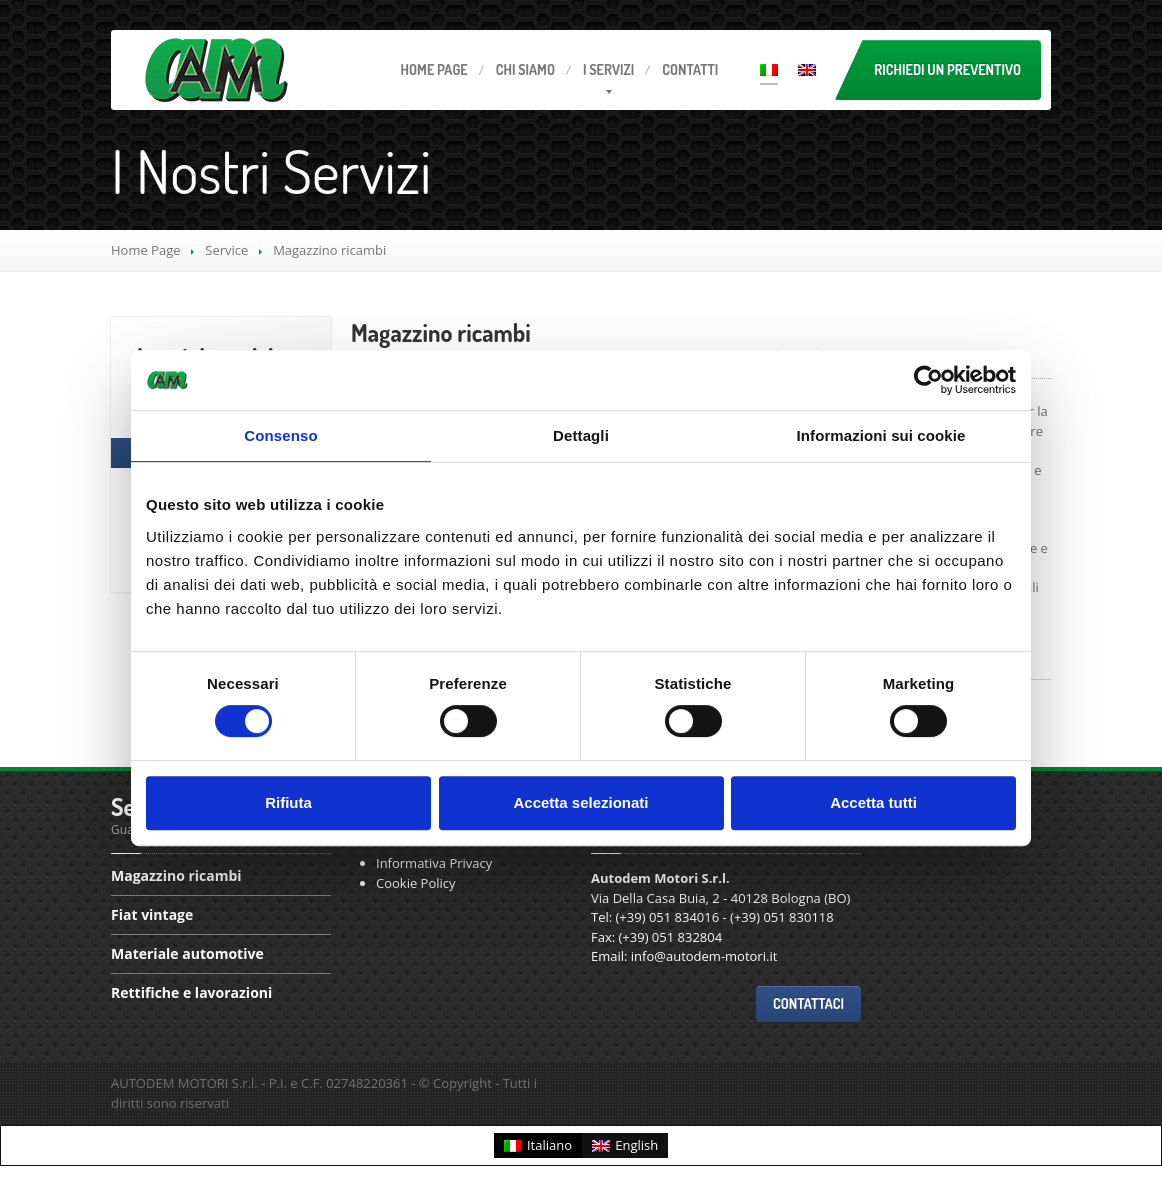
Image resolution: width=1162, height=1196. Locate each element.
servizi (608, 69)
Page (434, 69)
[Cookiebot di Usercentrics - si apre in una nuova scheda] (928, 380)
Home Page (146, 250)
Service (226, 250)
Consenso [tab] (280, 435)
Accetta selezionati (580, 802)
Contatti (690, 69)
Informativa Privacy (434, 863)
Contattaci (808, 1003)
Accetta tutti (873, 802)
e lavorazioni (191, 992)
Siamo (525, 69)
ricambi (441, 332)
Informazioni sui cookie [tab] (881, 435)
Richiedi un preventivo (947, 69)
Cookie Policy (416, 883)
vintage (152, 914)
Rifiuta (288, 802)
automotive (187, 953)
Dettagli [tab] (581, 435)
